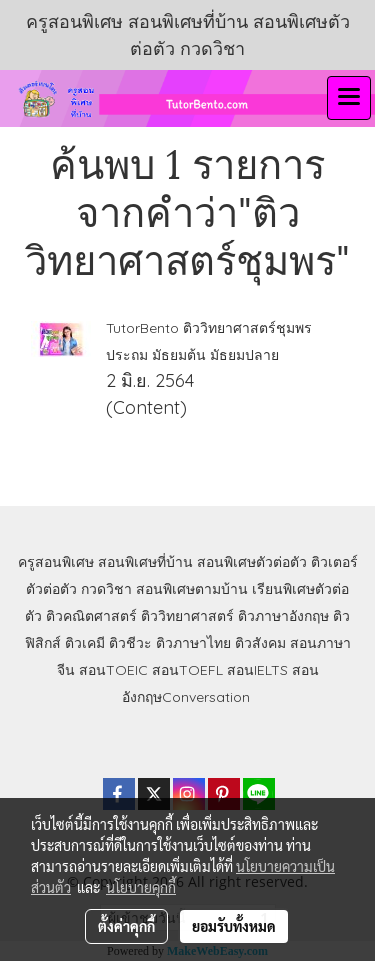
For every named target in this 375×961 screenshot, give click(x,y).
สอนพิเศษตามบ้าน (192, 589)
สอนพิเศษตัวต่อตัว (252, 562)
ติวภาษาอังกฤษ (283, 616)
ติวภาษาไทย (193, 643)
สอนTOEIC (113, 670)
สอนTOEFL (187, 670)
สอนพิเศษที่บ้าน (145, 562)
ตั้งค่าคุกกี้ (126, 926)
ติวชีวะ (130, 643)
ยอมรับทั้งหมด (234, 926)
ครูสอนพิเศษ (56, 562)
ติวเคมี (85, 643)
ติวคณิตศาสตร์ (91, 616)
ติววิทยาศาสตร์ (187, 616)
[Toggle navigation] (349, 98)
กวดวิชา (106, 589)
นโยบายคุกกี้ (141, 887)
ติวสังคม (260, 643)
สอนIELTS (257, 670)
